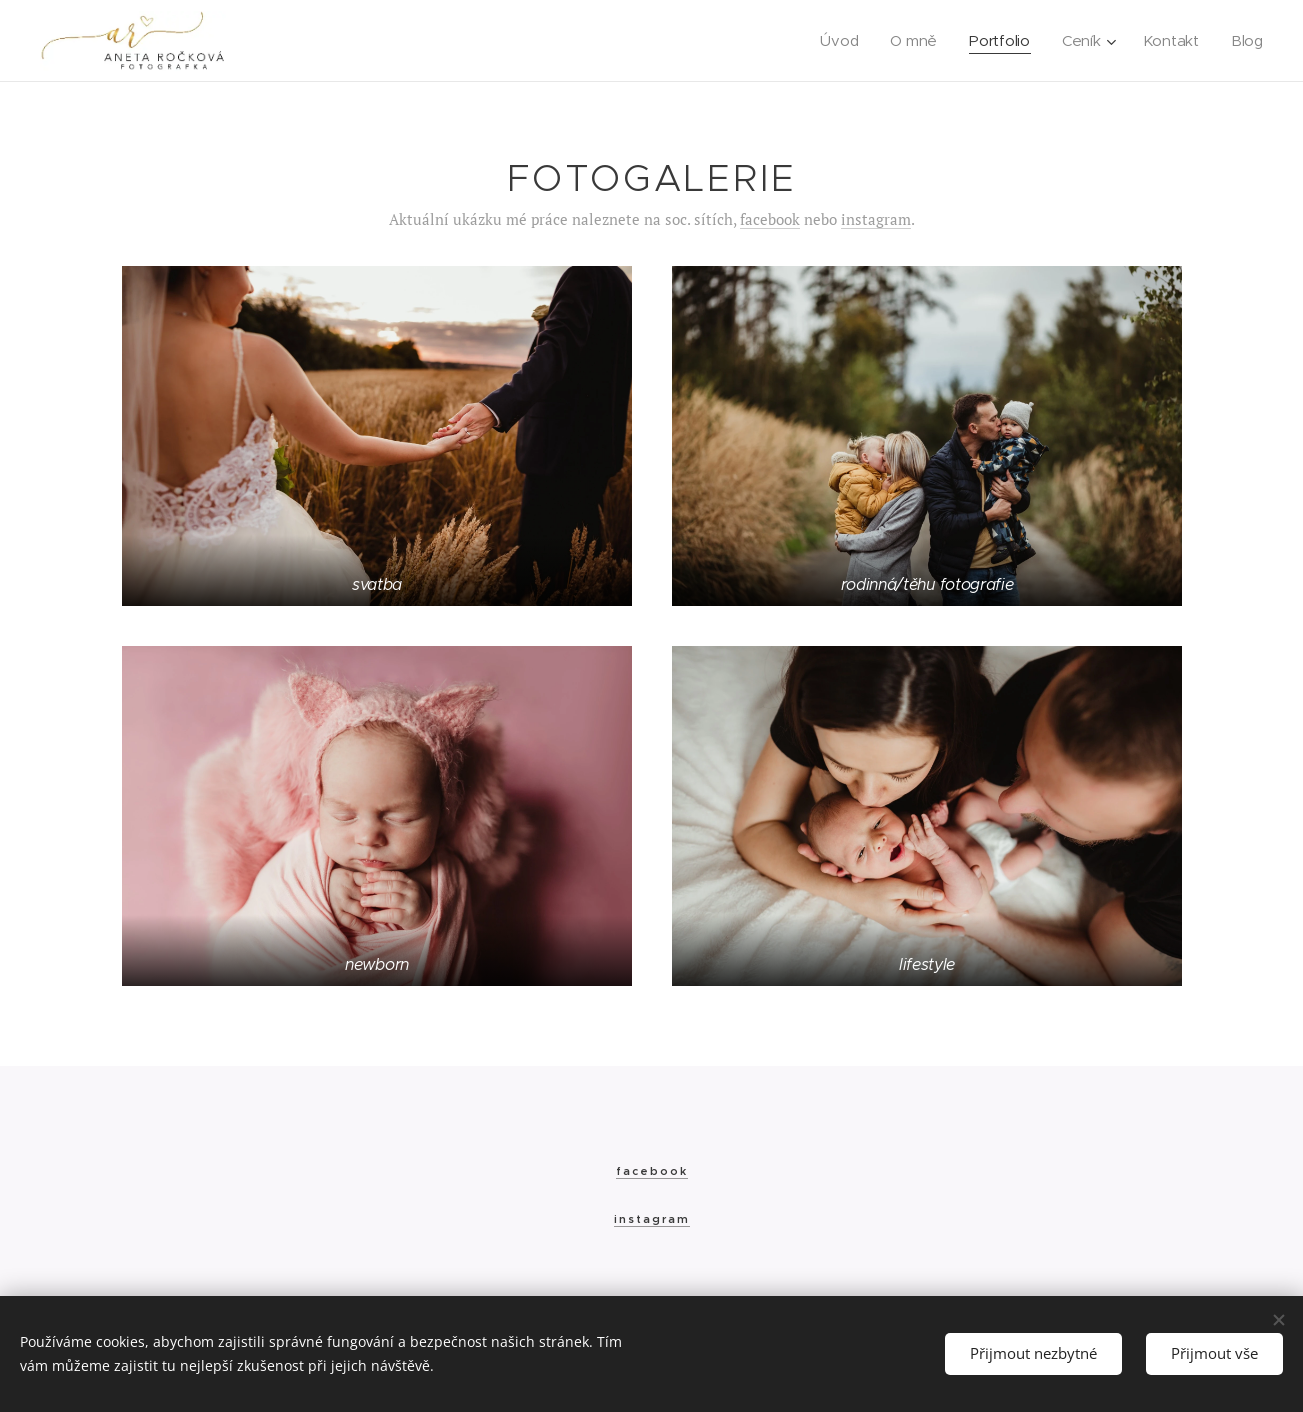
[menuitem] (837, 41)
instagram (876, 219)
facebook (770, 219)
